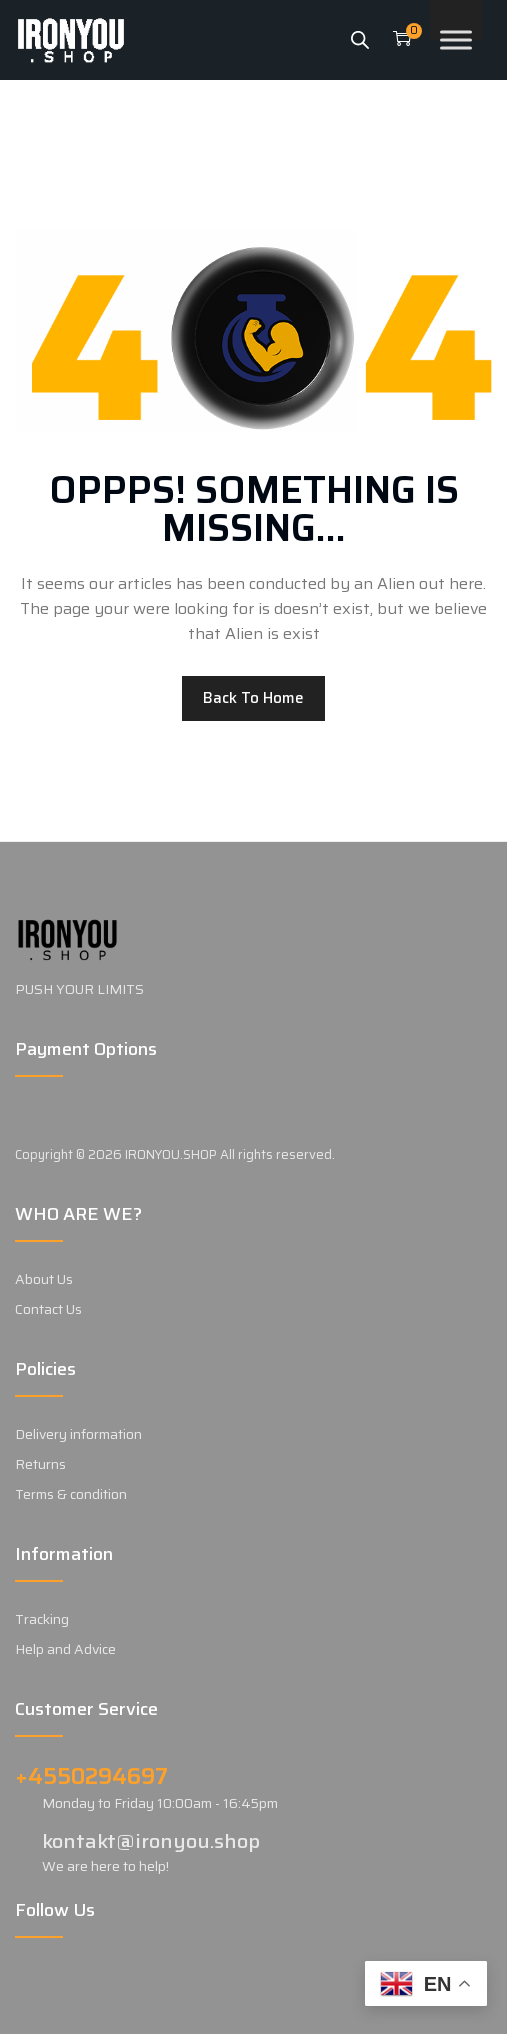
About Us (44, 1279)
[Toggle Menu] (456, 39)
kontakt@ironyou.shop (151, 1841)
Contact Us (48, 1309)
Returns (40, 1464)
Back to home (253, 698)
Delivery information (78, 1434)
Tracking (42, 1619)
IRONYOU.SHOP (171, 1154)
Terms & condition (71, 1494)
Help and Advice (65, 1649)
